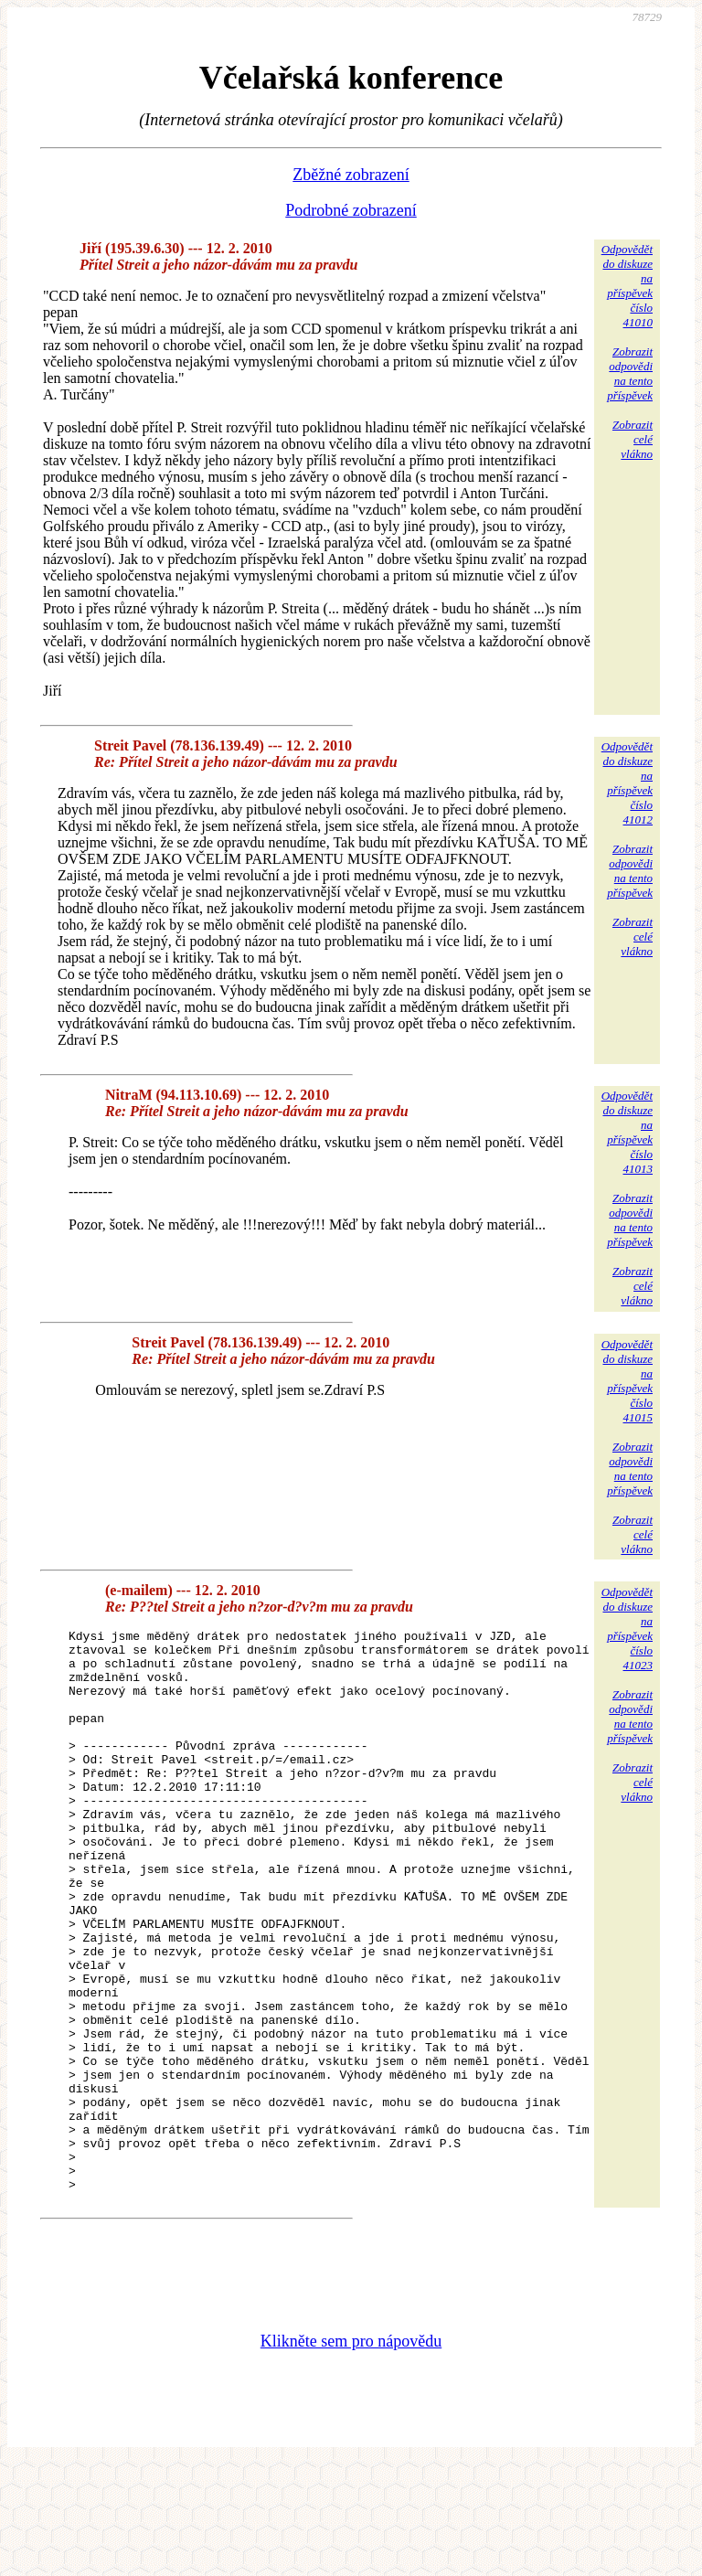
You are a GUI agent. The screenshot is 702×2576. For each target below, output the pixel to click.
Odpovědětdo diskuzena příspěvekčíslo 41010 (627, 285)
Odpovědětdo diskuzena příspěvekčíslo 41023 (627, 1628)
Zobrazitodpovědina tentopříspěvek (630, 373)
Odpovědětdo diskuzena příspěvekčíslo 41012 (627, 783)
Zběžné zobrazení (350, 174)
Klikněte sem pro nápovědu (351, 2453)
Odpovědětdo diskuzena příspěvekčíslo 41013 (627, 1132)
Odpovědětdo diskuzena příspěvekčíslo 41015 (627, 1380)
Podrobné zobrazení (350, 210)
